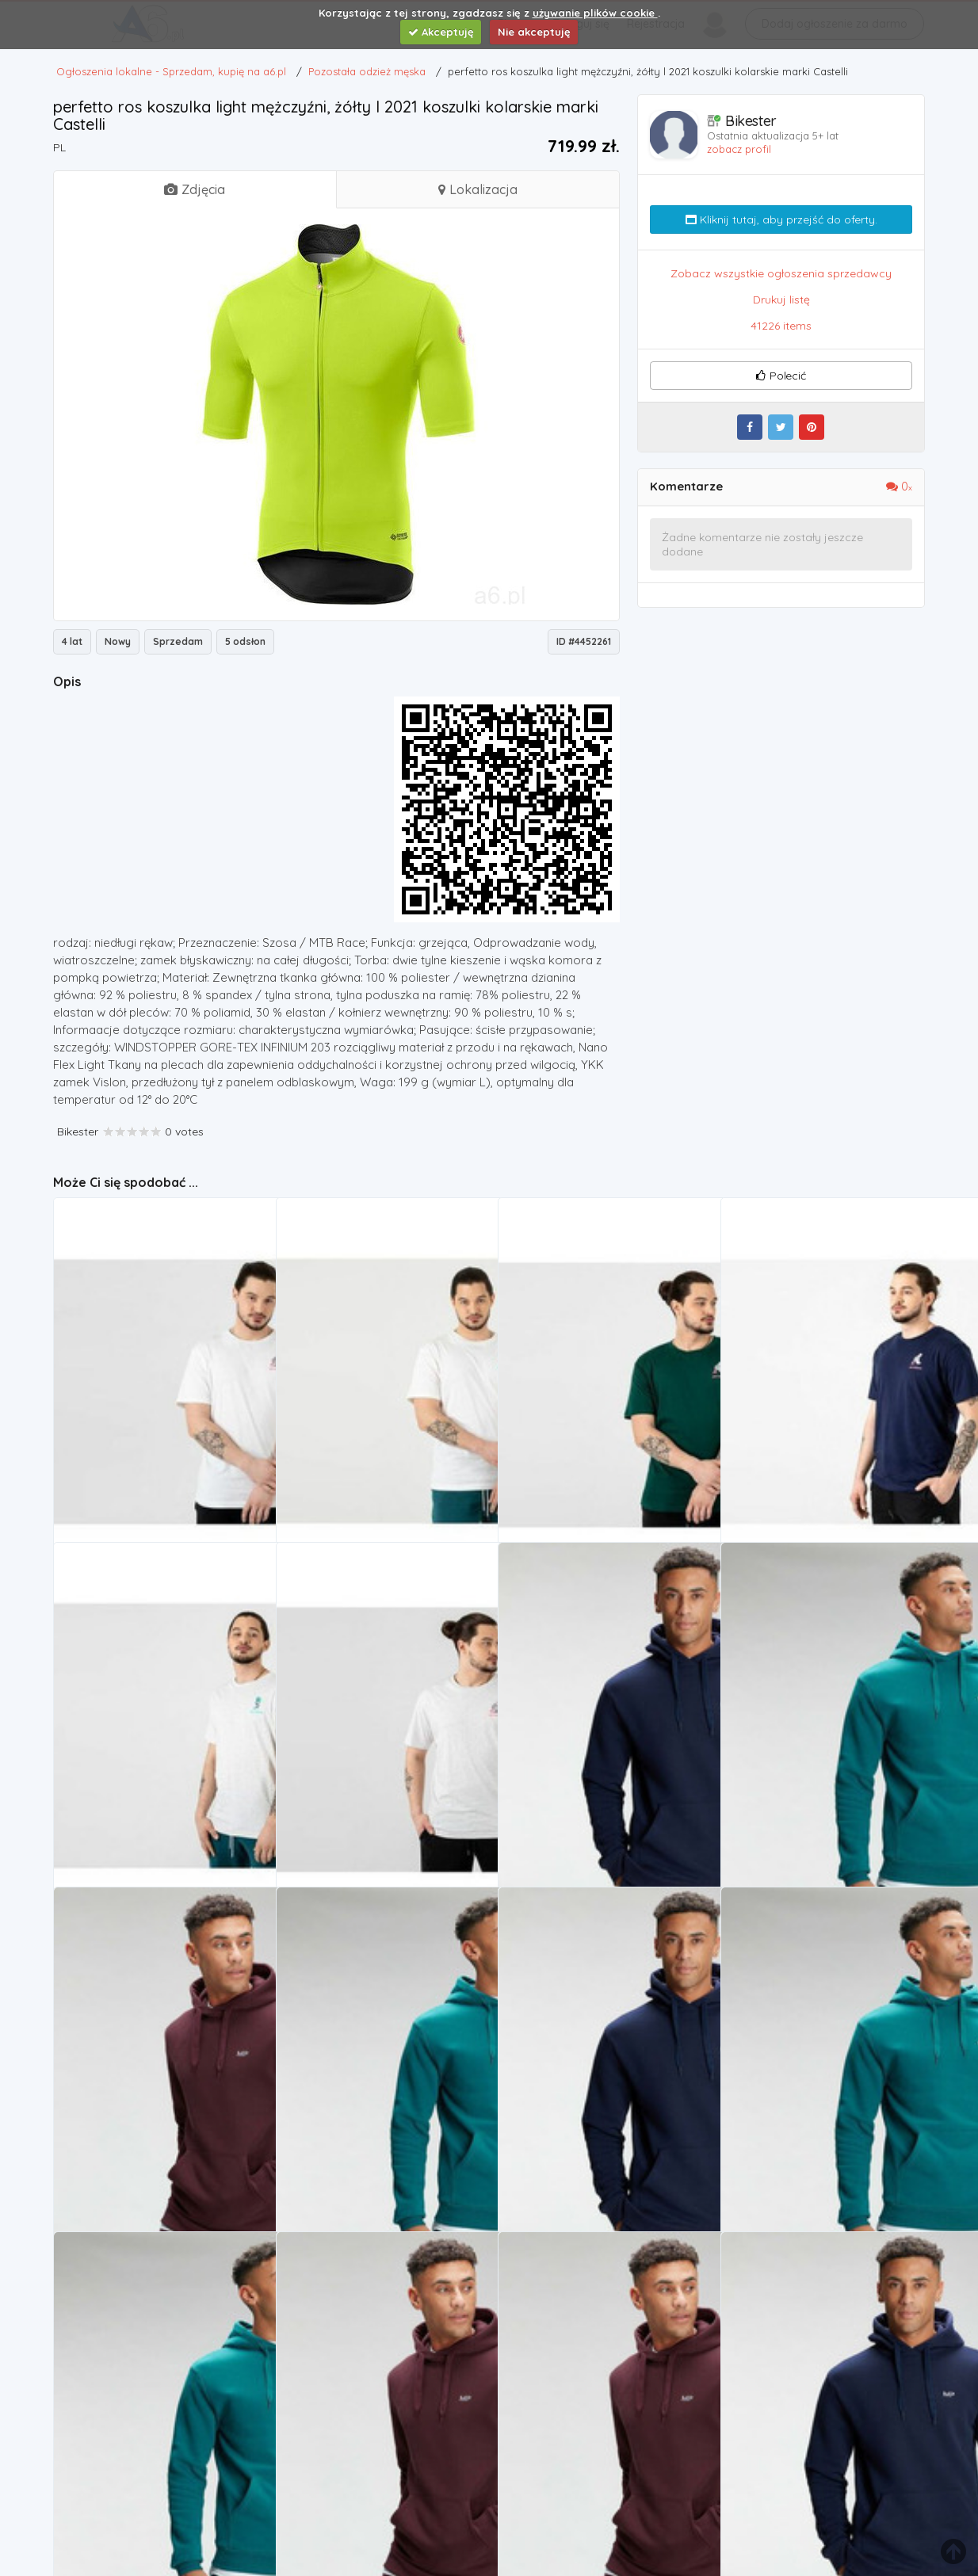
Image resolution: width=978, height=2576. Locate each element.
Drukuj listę (781, 299)
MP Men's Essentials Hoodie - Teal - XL (159, 2475)
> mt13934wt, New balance (131, 1441)
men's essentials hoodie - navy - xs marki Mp (826, 2475)
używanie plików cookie (595, 12)
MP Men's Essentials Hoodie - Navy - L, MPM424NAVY (603, 1785)
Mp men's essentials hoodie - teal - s (824, 1785)
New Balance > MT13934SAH (357, 1785)
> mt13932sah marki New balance (150, 1785)
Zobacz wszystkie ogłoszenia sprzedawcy (781, 273)
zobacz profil (739, 149)
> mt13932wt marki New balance (370, 1441)
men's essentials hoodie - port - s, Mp (159, 2130)
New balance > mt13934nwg (579, 1441)
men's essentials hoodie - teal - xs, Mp (826, 2130)
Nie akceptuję (534, 31)
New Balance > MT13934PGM (803, 1441)
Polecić (780, 375)
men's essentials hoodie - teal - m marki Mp (382, 2130)
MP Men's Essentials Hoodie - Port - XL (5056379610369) (603, 2475)
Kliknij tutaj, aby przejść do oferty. (781, 219)
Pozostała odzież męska (128, 1462)
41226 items (781, 326)
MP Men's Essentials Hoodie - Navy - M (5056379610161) (603, 2130)
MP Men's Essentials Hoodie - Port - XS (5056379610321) (382, 2475)
